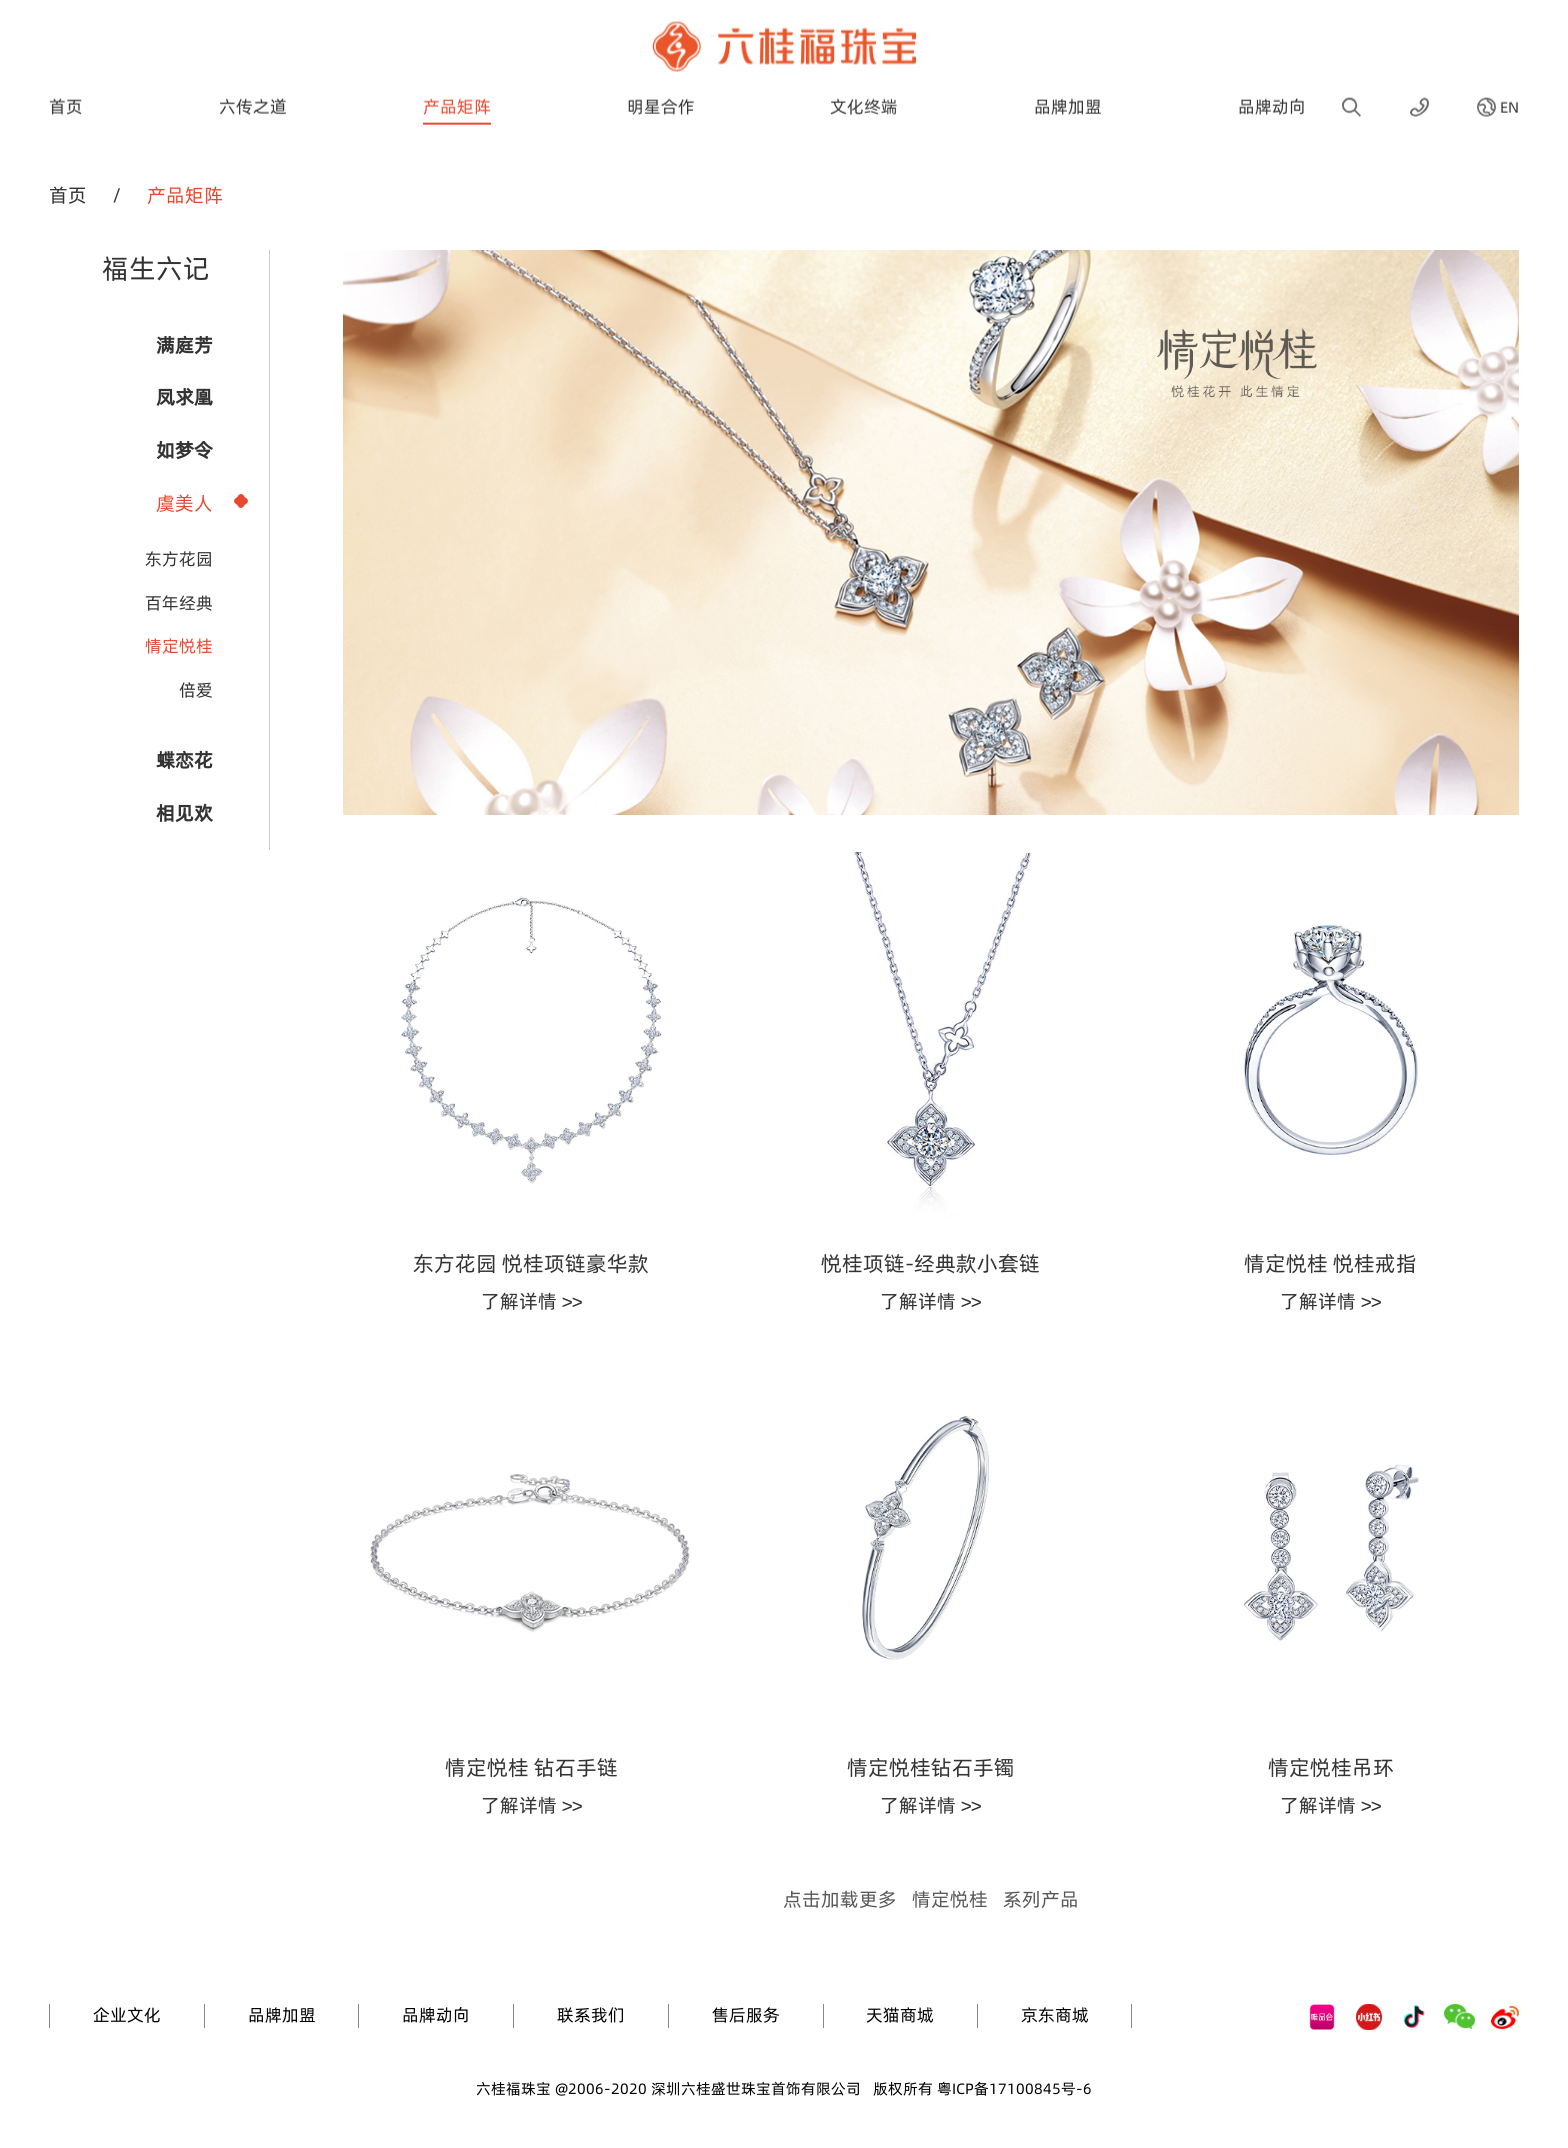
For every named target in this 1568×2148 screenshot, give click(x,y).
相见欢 (184, 813)
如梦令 (184, 450)
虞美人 (184, 503)
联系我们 (591, 2015)
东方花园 (179, 559)
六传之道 (253, 89)
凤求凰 (184, 397)
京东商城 (1055, 2015)
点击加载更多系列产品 (931, 1899)
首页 (66, 89)
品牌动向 (1272, 89)
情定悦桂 (179, 646)
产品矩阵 (457, 89)
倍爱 (196, 690)
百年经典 (179, 603)
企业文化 (127, 2015)
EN (1509, 89)
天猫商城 (900, 2015)
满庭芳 (184, 345)
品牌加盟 (1068, 89)
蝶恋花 (184, 760)
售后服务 (746, 2015)
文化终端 (864, 89)
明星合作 (661, 89)
